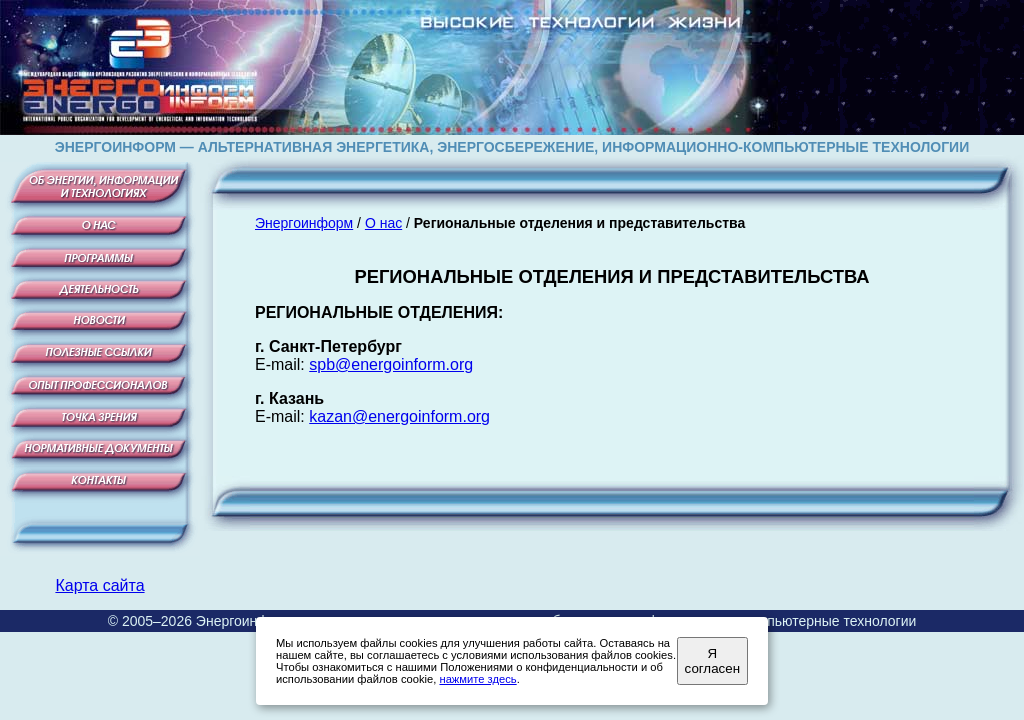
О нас (383, 223)
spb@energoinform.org (391, 364)
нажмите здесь (477, 679)
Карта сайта (99, 585)
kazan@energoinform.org (399, 416)
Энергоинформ (304, 223)
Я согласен (712, 661)
